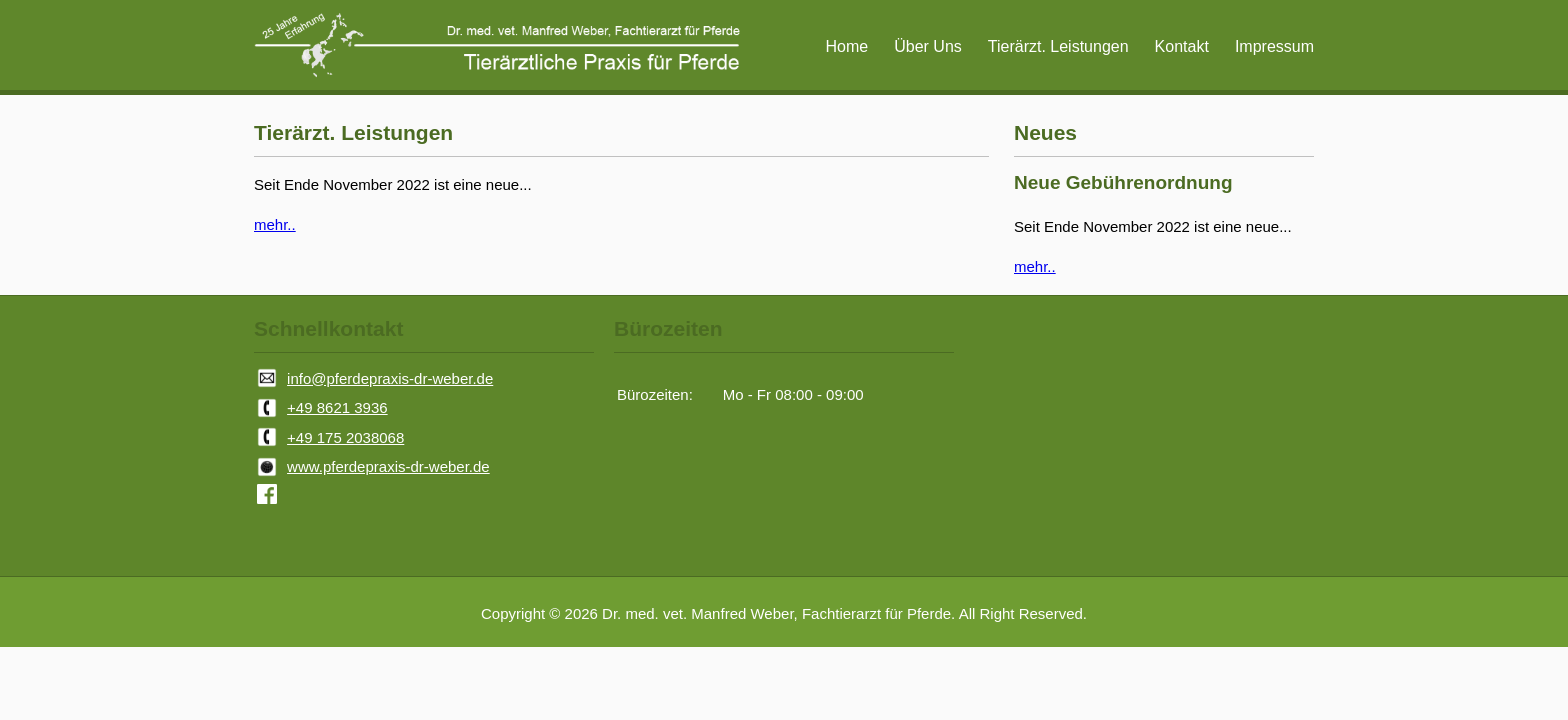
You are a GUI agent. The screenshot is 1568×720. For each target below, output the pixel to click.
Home (847, 46)
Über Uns (928, 46)
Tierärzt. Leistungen (1058, 46)
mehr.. (275, 224)
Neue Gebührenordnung (1123, 182)
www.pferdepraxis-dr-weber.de (388, 466)
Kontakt (1182, 46)
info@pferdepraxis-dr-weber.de (390, 378)
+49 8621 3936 (337, 407)
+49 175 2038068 (345, 437)
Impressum (1274, 46)
